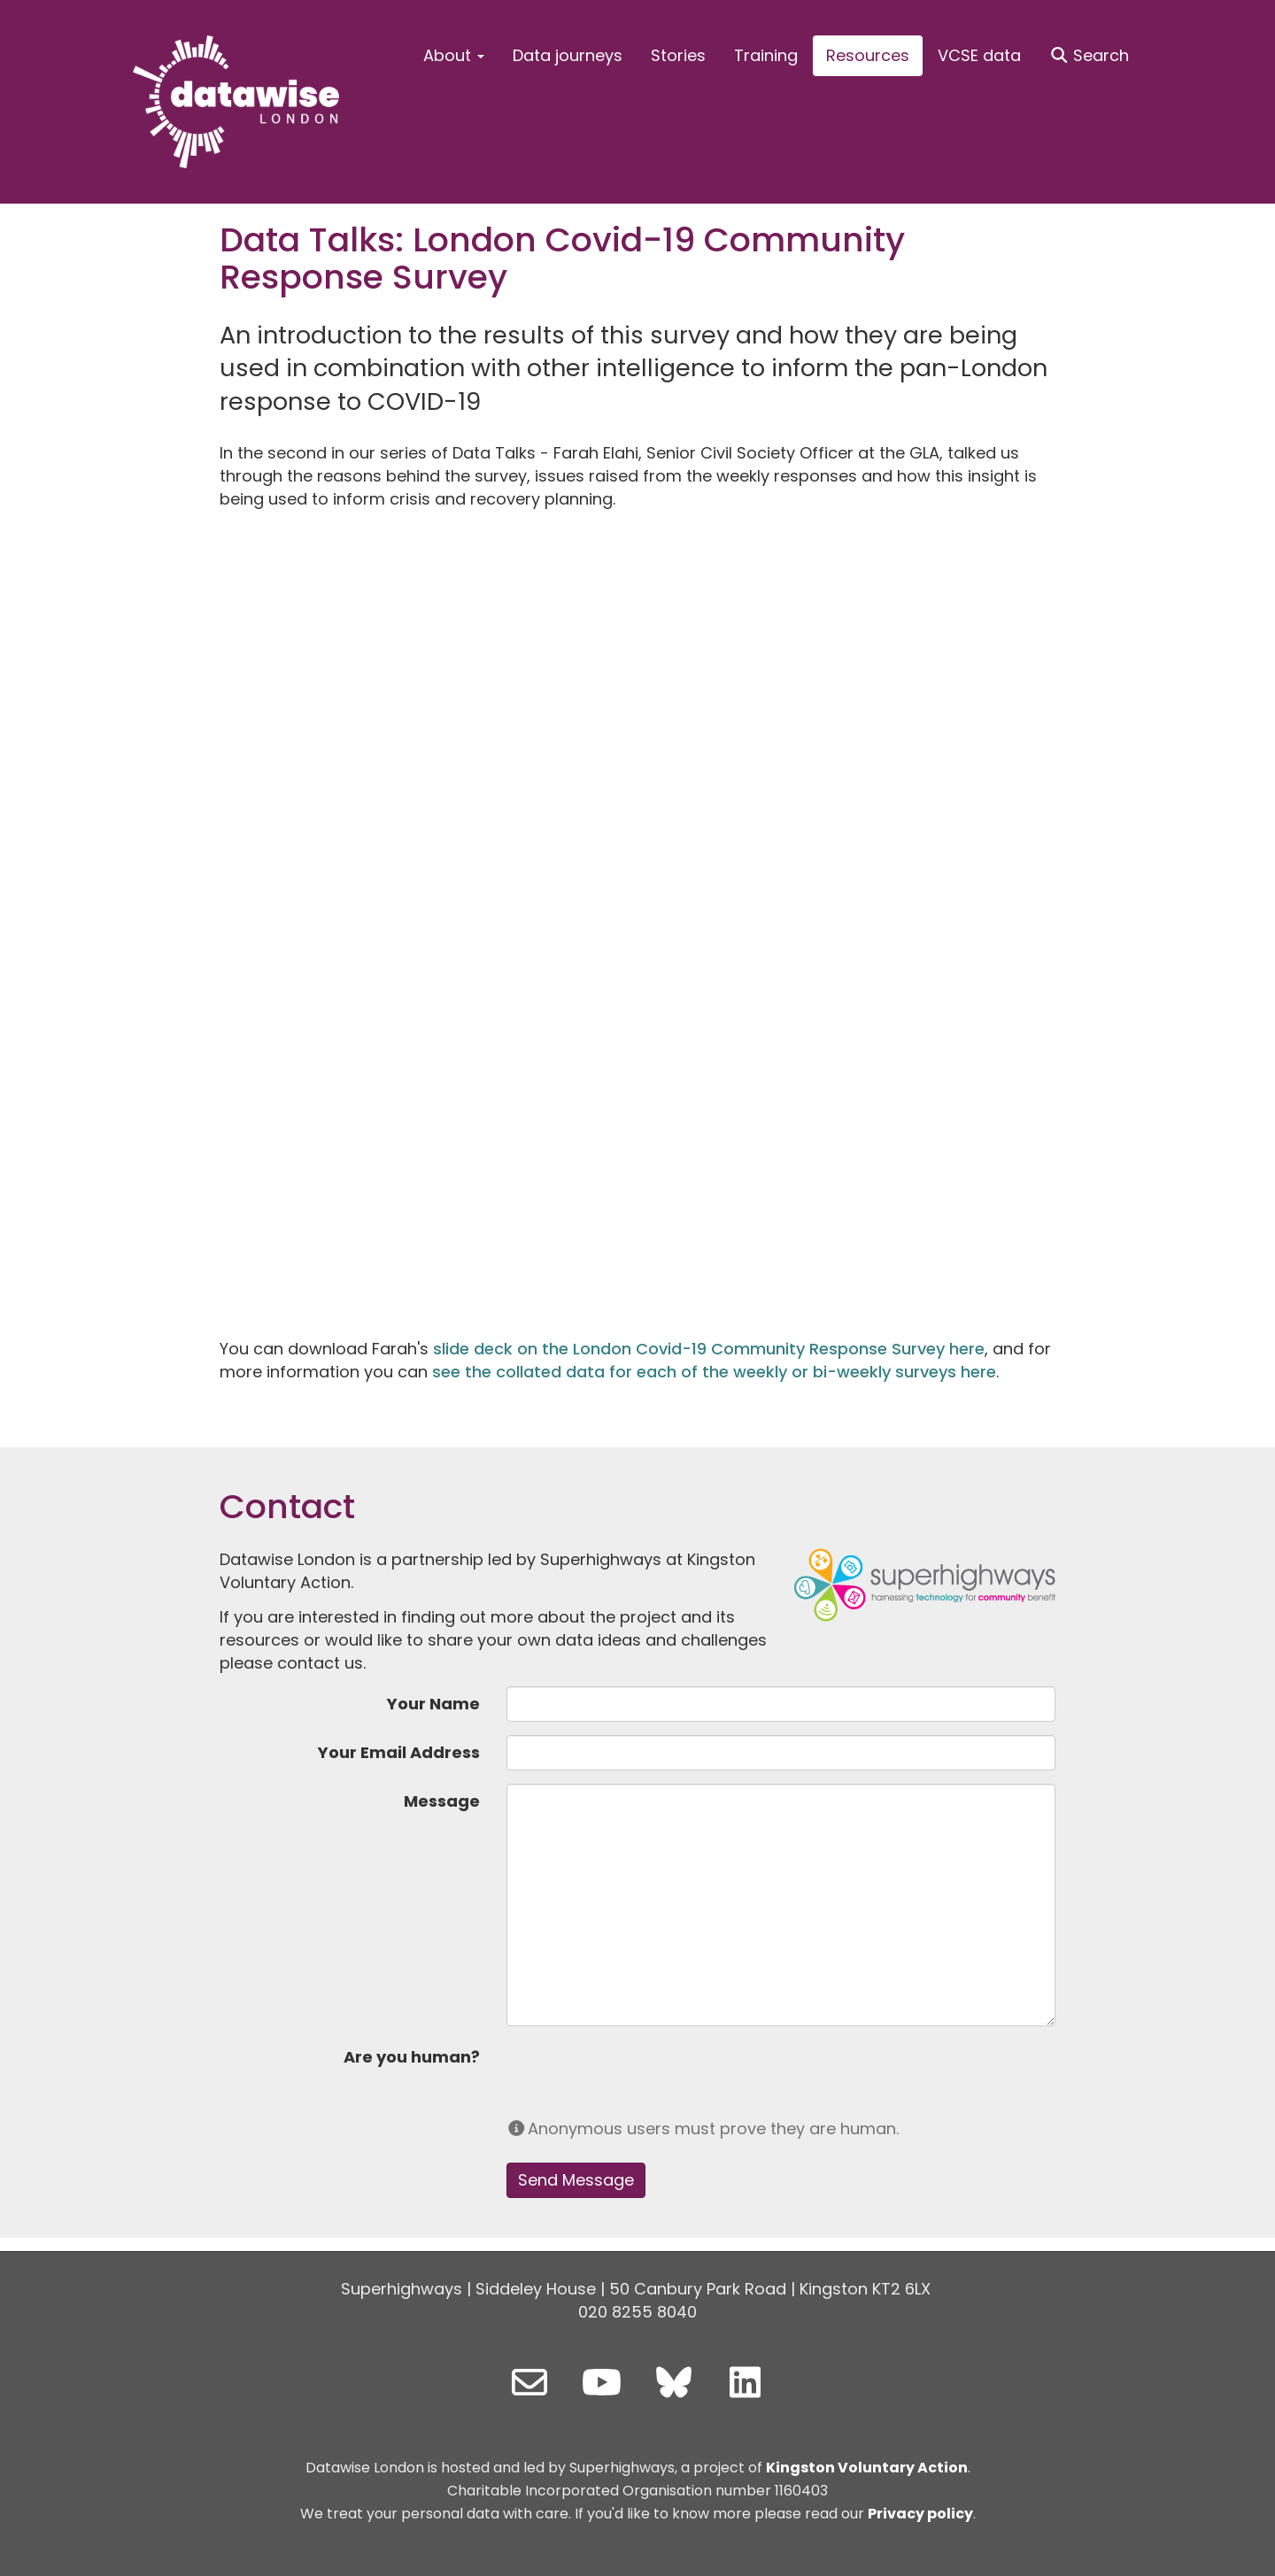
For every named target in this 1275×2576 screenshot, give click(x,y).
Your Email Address (399, 1752)
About (453, 55)
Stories (678, 55)
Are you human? (412, 2057)
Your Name (433, 1704)
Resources (867, 55)
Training (766, 55)
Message (442, 1801)
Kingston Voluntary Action (867, 2467)
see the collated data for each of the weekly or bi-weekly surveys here (714, 1372)
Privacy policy (920, 2513)
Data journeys (567, 55)
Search (1089, 55)
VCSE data (979, 55)
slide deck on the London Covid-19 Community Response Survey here (709, 1349)
